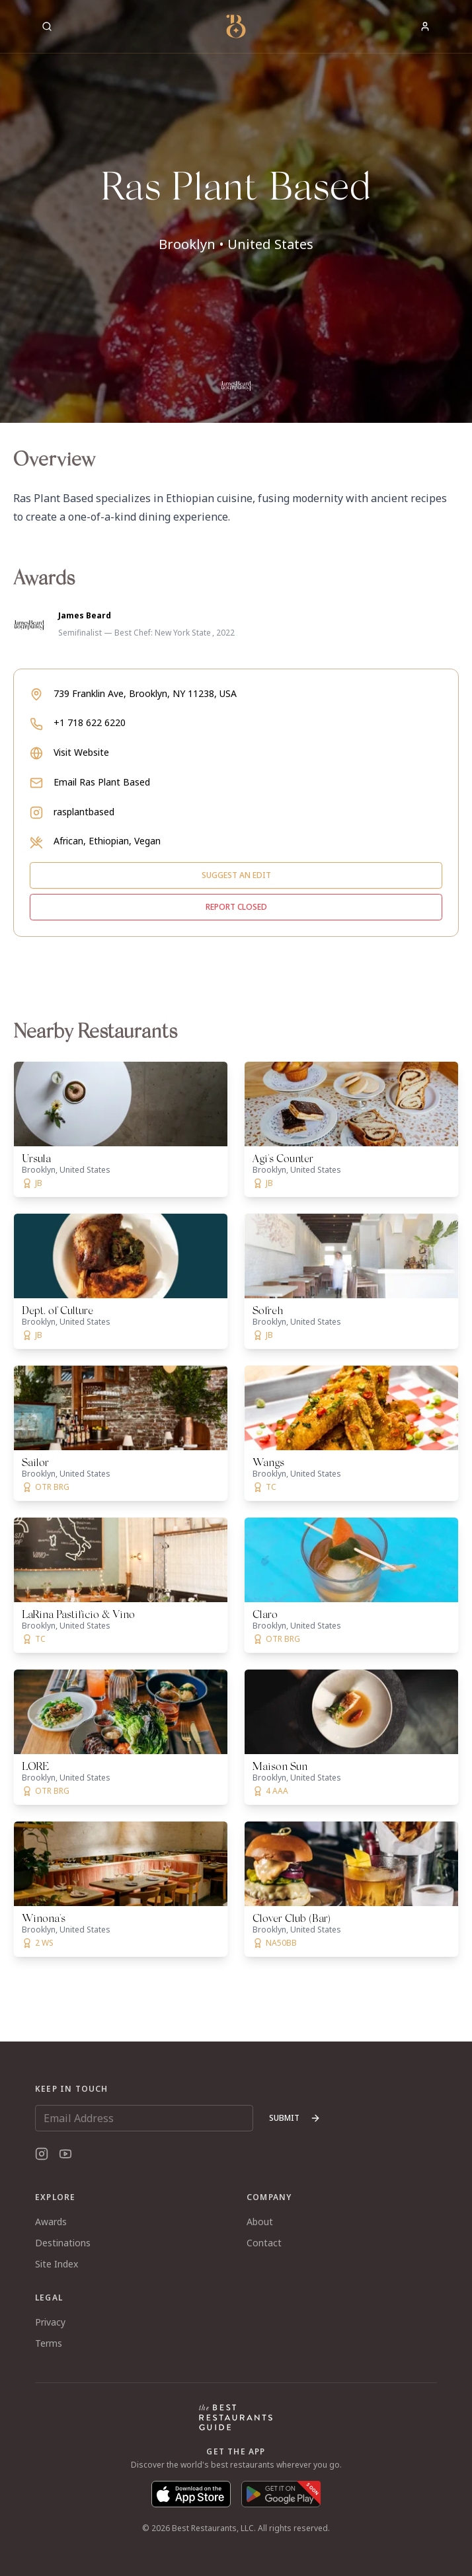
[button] (236, 211)
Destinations (63, 2242)
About (260, 2221)
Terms (48, 2343)
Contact (264, 2242)
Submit (295, 2117)
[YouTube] (65, 2153)
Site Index (56, 2264)
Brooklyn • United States (236, 244)
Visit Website (81, 752)
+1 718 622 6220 (90, 722)
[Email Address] (144, 2118)
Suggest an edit (236, 875)
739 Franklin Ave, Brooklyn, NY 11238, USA (145, 693)
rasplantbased (84, 811)
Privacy (50, 2322)
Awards (51, 2221)
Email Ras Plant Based (102, 782)
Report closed (236, 906)
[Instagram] (41, 2153)
